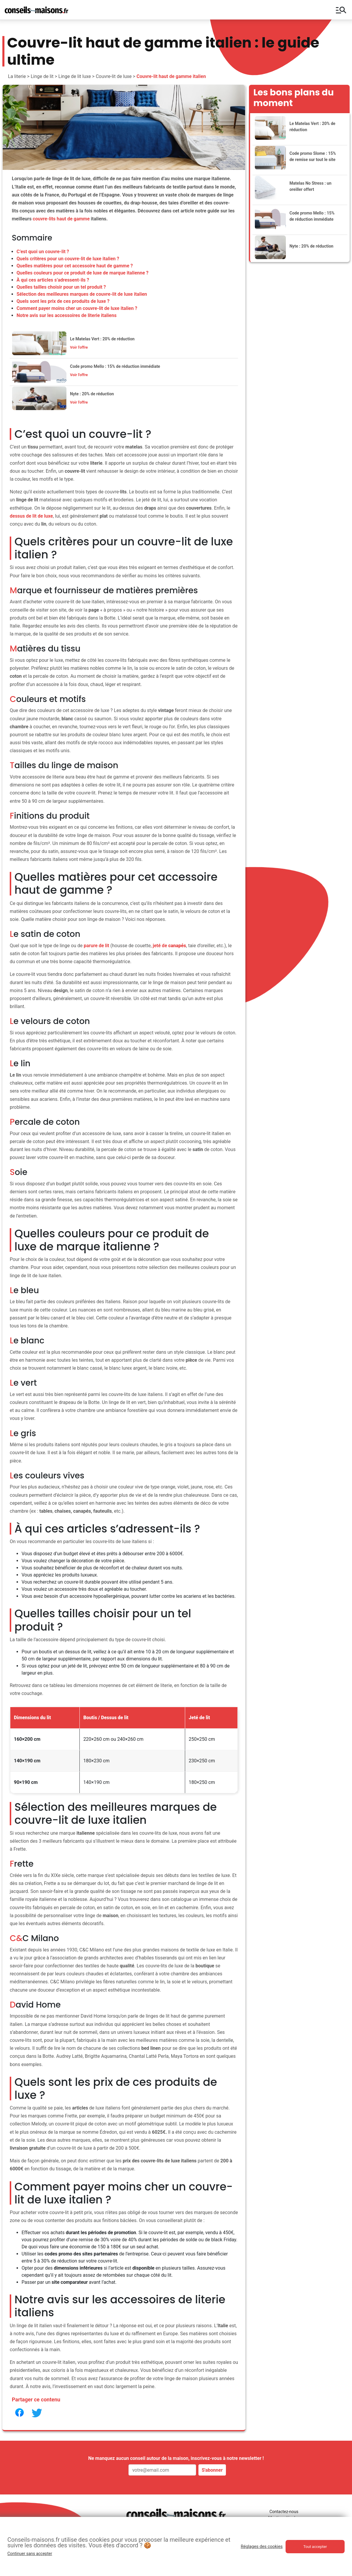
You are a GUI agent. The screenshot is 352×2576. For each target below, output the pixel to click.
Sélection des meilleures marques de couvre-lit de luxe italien (82, 294)
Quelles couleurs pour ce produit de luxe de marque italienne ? (83, 273)
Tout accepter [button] (315, 2546)
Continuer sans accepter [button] (29, 2553)
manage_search (341, 10)
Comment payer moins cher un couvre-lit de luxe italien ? (77, 308)
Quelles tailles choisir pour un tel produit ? (61, 287)
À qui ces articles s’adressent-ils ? (53, 280)
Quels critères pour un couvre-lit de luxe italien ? (68, 258)
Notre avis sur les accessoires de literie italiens (67, 315)
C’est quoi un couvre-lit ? (43, 251)
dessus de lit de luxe (31, 516)
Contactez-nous (283, 2511)
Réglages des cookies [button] (262, 2546)
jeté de (169, 945)
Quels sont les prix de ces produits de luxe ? (63, 301)
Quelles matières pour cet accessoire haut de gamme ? (75, 266)
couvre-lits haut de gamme (61, 219)
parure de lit (96, 945)
